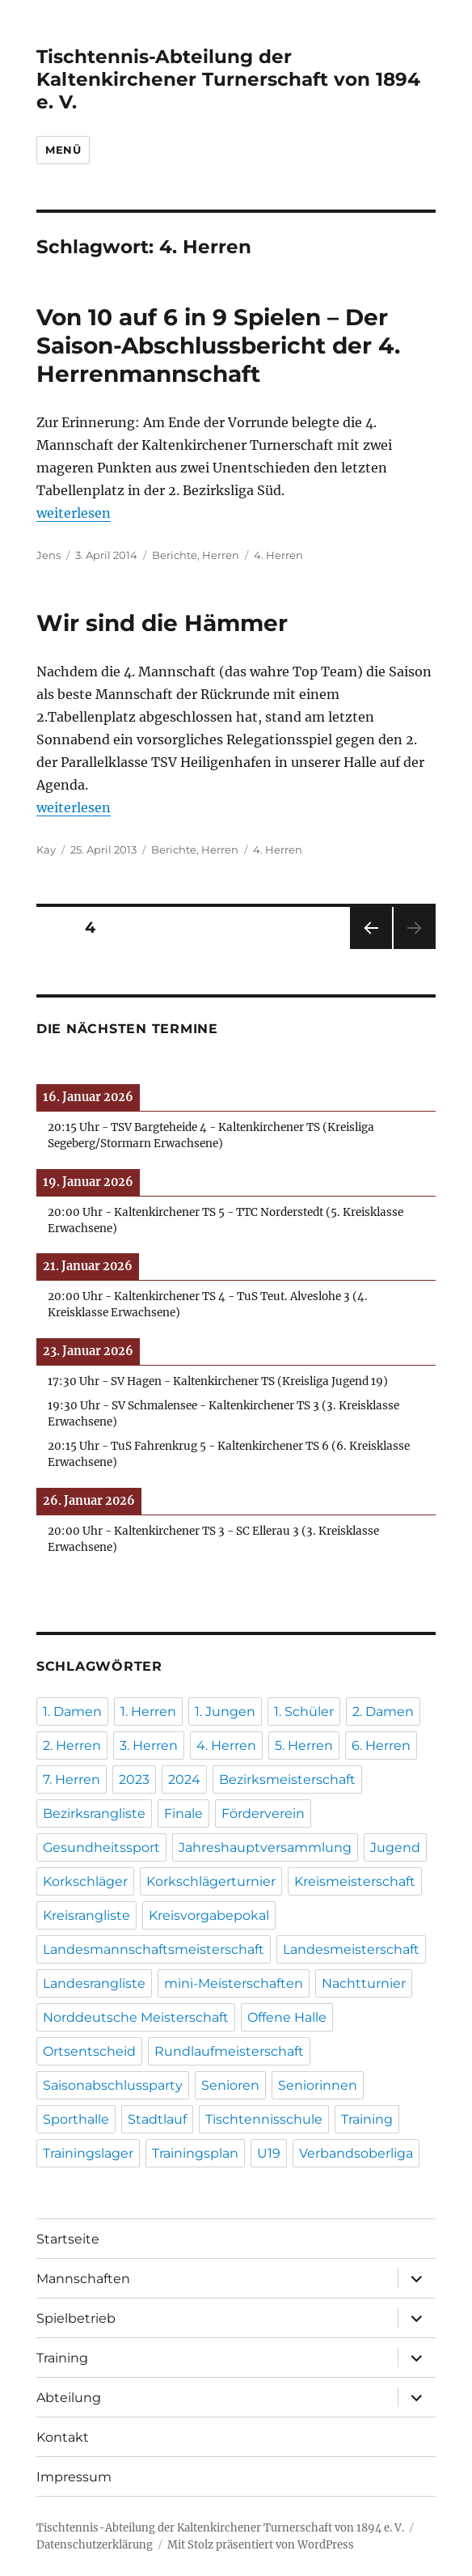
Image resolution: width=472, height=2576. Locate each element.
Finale (183, 1813)
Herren (220, 555)
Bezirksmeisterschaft (287, 1779)
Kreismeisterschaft (354, 1881)
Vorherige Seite (370, 948)
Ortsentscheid (89, 2051)
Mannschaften (83, 2278)
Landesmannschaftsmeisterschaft (153, 1949)
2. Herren (72, 1745)
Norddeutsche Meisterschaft (136, 2017)
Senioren (230, 2085)
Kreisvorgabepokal (209, 1915)
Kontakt (62, 2437)
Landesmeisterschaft (351, 1949)
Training (367, 2119)
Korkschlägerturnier (211, 1881)
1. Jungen (225, 1711)
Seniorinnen (317, 2085)
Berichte (174, 555)
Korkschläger (85, 1881)
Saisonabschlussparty (113, 2085)
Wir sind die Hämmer (162, 623)
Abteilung (68, 2397)
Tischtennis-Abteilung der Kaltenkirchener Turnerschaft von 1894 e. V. (228, 79)
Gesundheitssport (101, 1847)
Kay (46, 849)
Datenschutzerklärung (94, 2545)
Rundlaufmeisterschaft (229, 2051)
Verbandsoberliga (356, 2153)
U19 (268, 2153)
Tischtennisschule (263, 2119)
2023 (134, 1779)
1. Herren (148, 1711)
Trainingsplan (195, 2153)
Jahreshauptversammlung (265, 1847)
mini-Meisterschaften (233, 1983)
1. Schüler (304, 1711)
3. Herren (149, 1745)
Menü (63, 149)
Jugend (395, 1847)
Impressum (74, 2477)
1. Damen (72, 1711)
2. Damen (383, 1711)
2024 (184, 1779)
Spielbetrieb (76, 2318)
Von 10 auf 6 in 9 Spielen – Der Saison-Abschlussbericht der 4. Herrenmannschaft (218, 345)
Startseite (67, 2239)
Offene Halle (287, 2017)
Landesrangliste (94, 1983)
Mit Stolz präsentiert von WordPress (260, 2545)
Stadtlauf (157, 2119)
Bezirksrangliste (94, 1813)
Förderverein (263, 1813)
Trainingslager (88, 2153)
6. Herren (381, 1745)
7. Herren (71, 1779)
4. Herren (278, 555)
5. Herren (304, 1745)
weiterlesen (73, 513)
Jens (48, 555)
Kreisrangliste (86, 1915)
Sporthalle (76, 2119)
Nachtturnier (364, 1983)
